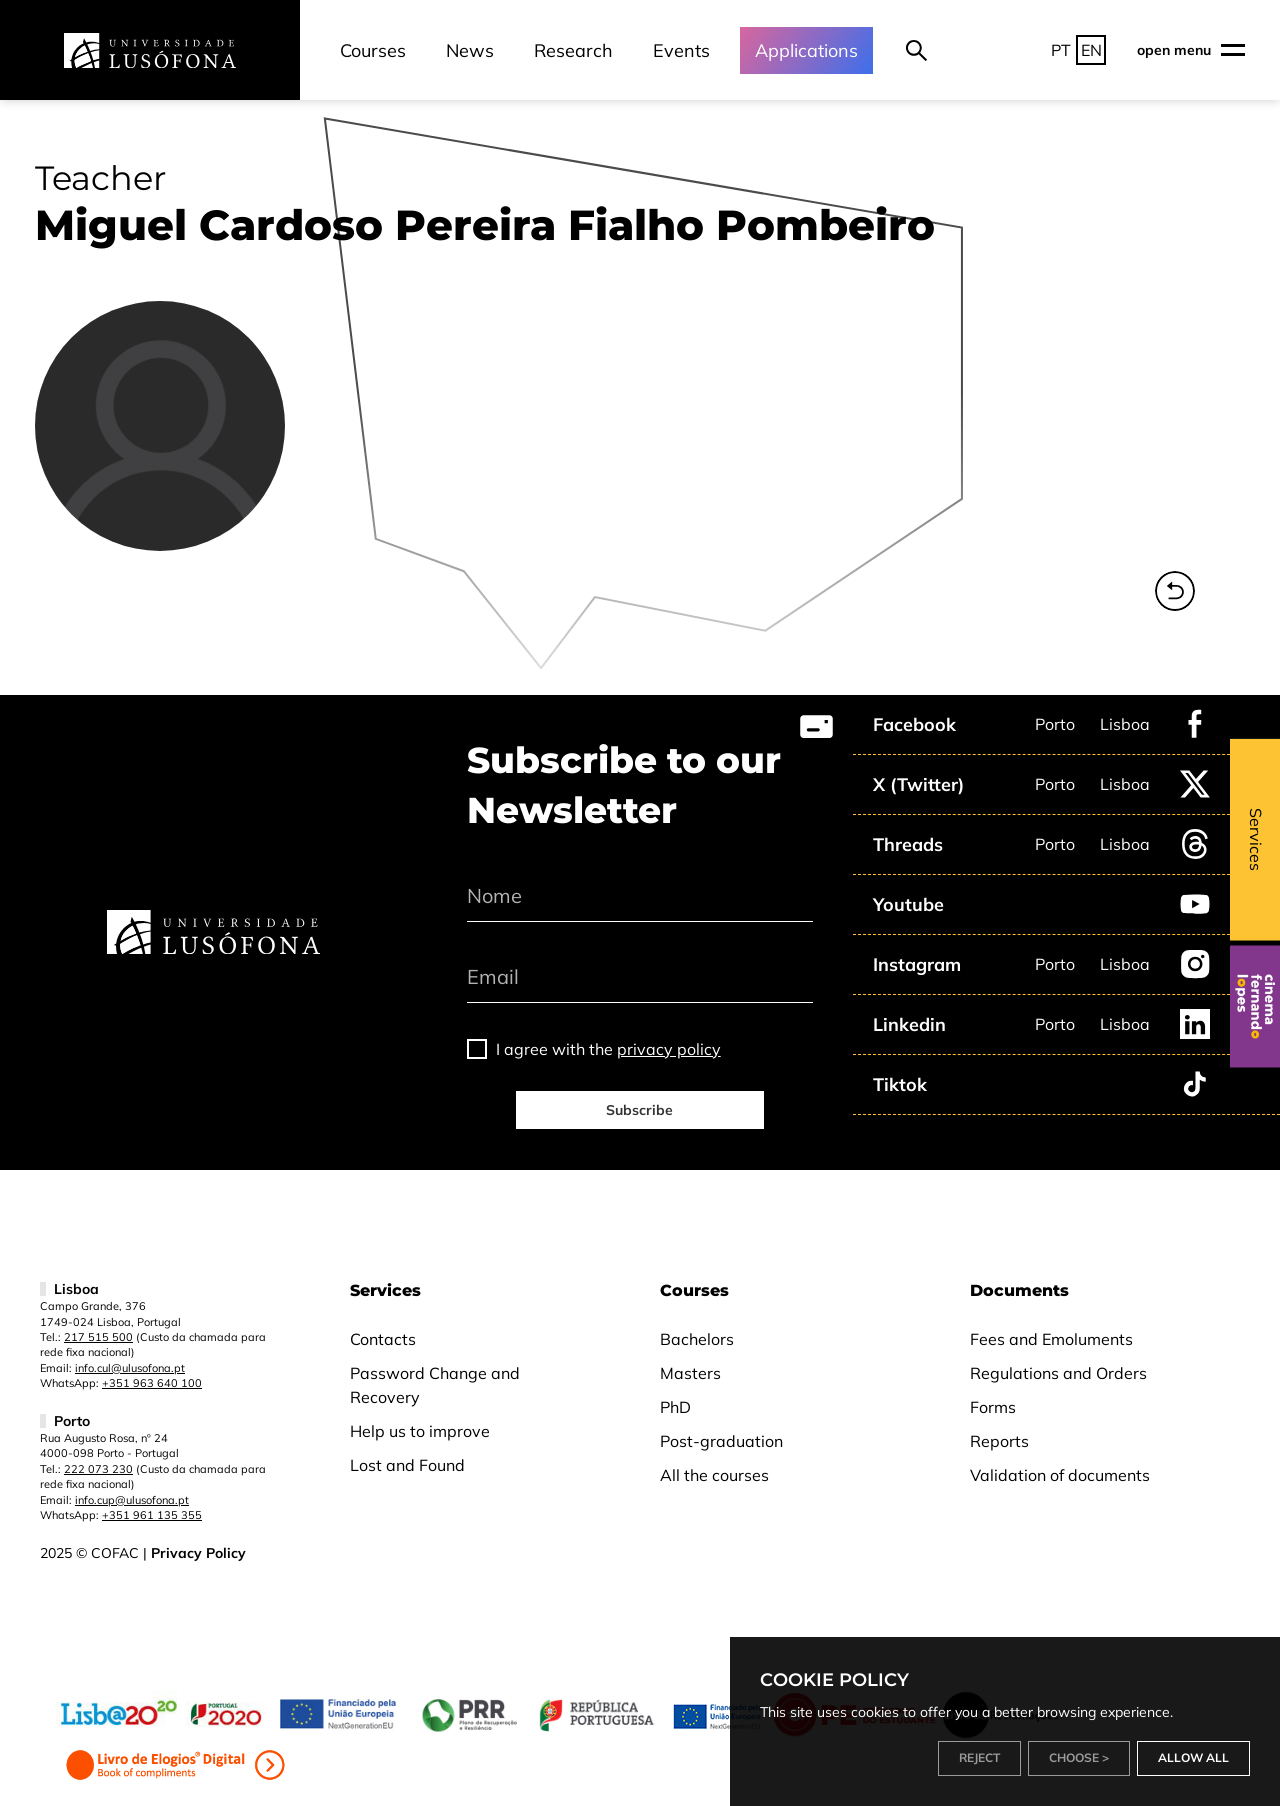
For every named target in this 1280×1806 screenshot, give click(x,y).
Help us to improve (420, 1431)
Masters (690, 1373)
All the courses (714, 1475)
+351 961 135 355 (152, 1515)
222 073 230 (98, 1469)
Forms (993, 1407)
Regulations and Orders (1058, 1373)
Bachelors (697, 1339)
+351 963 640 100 (152, 1383)
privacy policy (669, 1049)
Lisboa (1125, 724)
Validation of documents (1060, 1475)
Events (681, 50)
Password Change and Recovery (435, 1385)
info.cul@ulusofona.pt (130, 1368)
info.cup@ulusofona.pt (132, 1500)
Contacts (383, 1339)
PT (1061, 50)
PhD (675, 1407)
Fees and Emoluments (1051, 1339)
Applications (806, 50)
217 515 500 (98, 1337)
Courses (373, 50)
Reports (999, 1441)
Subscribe (639, 1110)
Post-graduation (721, 1441)
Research (573, 50)
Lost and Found (407, 1465)
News (470, 50)
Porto (1055, 724)
